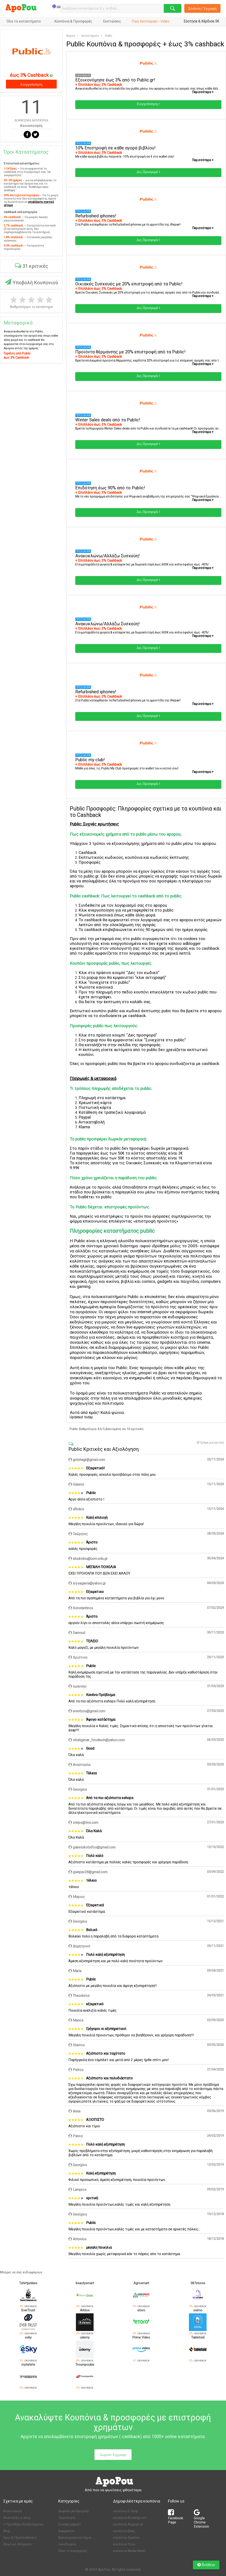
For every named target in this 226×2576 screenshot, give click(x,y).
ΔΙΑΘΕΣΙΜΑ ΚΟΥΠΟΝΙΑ (31, 120)
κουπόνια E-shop (125, 2511)
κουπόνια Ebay (124, 2531)
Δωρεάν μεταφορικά (73, 2511)
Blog (6, 2531)
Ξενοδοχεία (67, 2544)
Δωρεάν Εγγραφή (113, 2454)
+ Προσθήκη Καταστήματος (23, 2524)
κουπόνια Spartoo (126, 2538)
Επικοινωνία (12, 2511)
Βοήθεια (206, 2564)
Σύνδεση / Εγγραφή (202, 8)
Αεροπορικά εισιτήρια (74, 2538)
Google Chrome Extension (201, 2520)
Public (108, 35)
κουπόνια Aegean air (128, 2524)
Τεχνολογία (66, 2518)
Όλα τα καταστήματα (24, 21)
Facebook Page (175, 2518)
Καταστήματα (90, 35)
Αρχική (70, 35)
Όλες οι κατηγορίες (72, 2551)
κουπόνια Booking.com (130, 2518)
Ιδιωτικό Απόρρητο (17, 2544)
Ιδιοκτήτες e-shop (17, 2518)
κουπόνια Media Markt (129, 2551)
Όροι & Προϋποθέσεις (19, 2538)
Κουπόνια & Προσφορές (73, 21)
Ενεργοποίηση (31, 84)
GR (56, 7)
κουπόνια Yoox (124, 2544)
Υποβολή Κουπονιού (31, 282)
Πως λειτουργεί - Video (151, 21)
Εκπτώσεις (112, 21)
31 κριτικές (31, 265)
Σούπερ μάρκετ (69, 2524)
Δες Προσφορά (148, 171)
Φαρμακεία (66, 2531)
